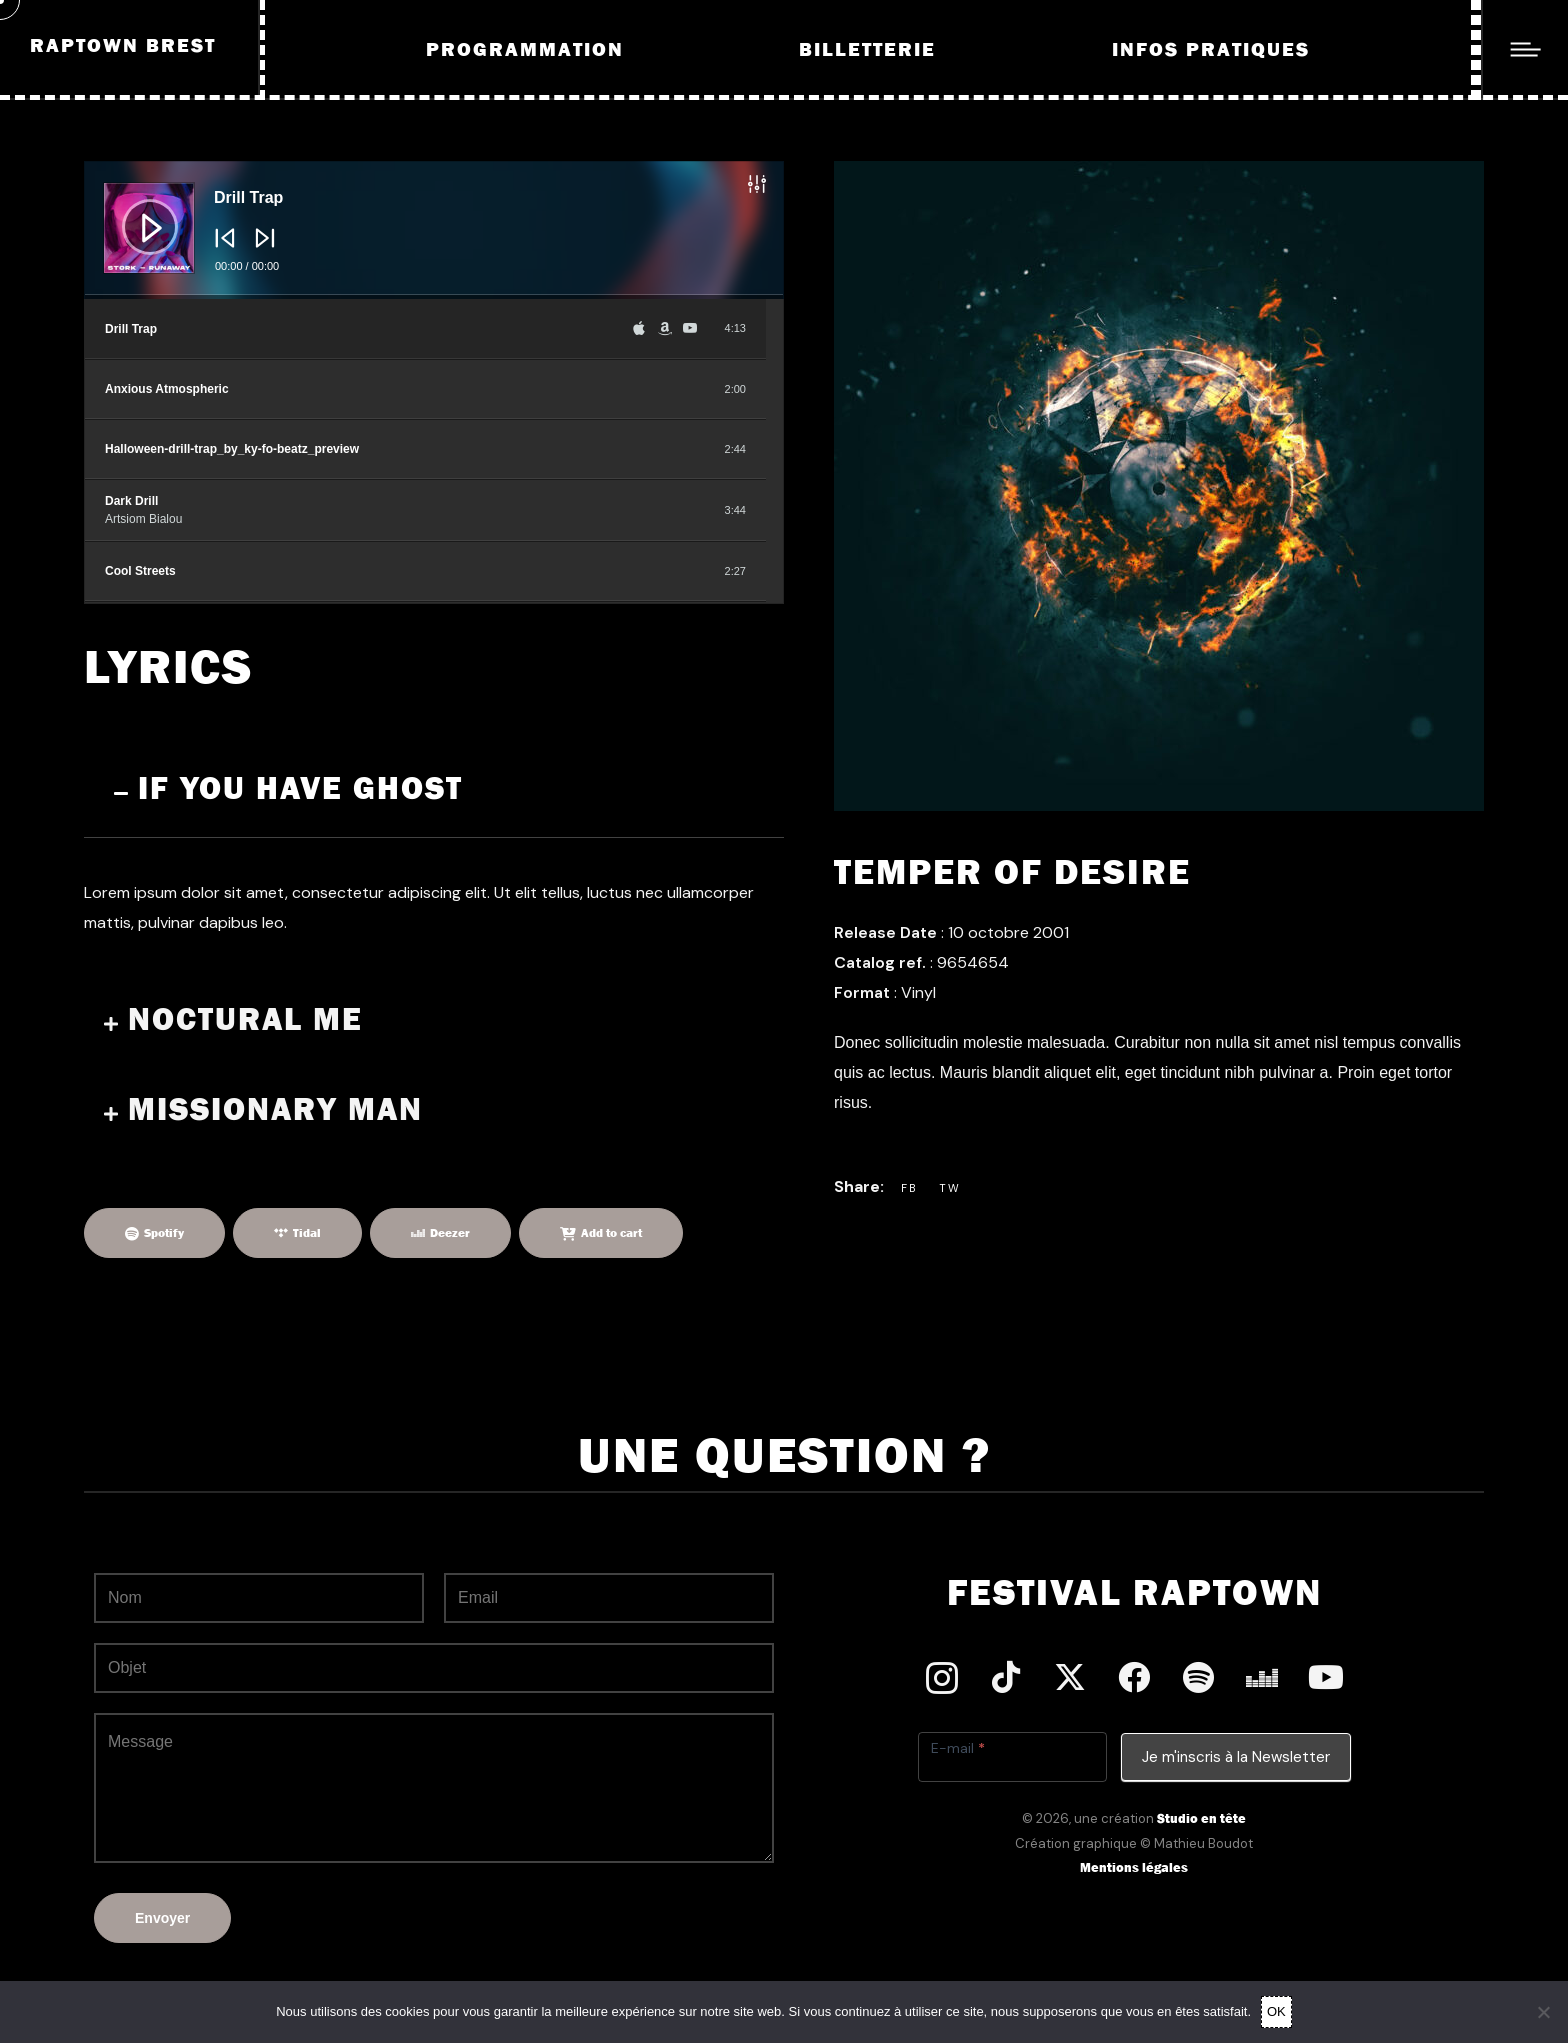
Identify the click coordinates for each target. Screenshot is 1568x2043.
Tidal (307, 1233)
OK (1276, 2011)
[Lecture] (135, 212)
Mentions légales (1134, 1867)
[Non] (1543, 2012)
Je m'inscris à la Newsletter (1236, 1757)
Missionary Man (275, 1110)
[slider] (434, 297)
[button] (434, 792)
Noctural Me (245, 1020)
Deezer (450, 1233)
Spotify (164, 1233)
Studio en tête (1201, 1818)
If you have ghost (300, 789)
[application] (434, 230)
